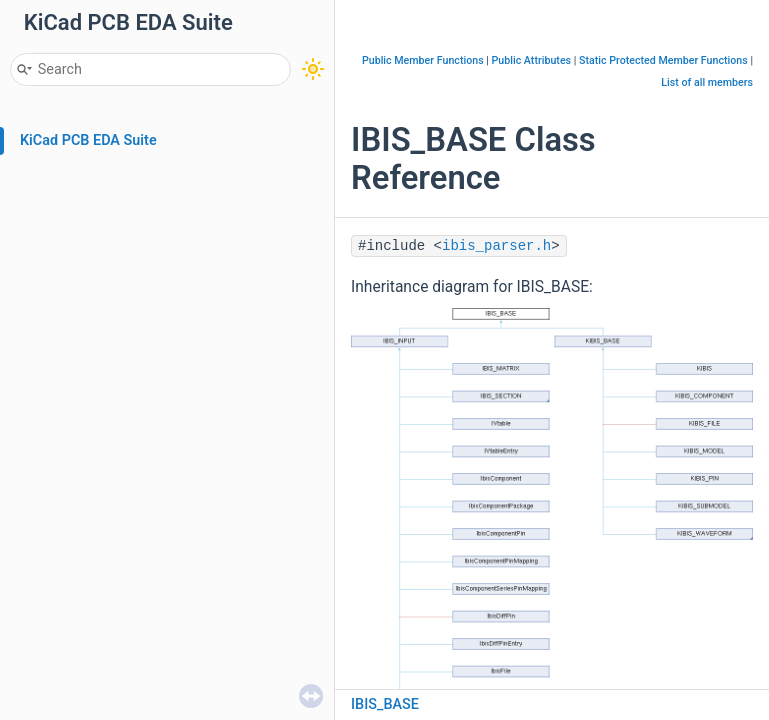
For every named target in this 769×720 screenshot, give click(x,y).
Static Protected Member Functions (663, 60)
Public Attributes (532, 60)
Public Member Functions (423, 60)
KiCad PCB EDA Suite (88, 140)
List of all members (707, 82)
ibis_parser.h (496, 246)
